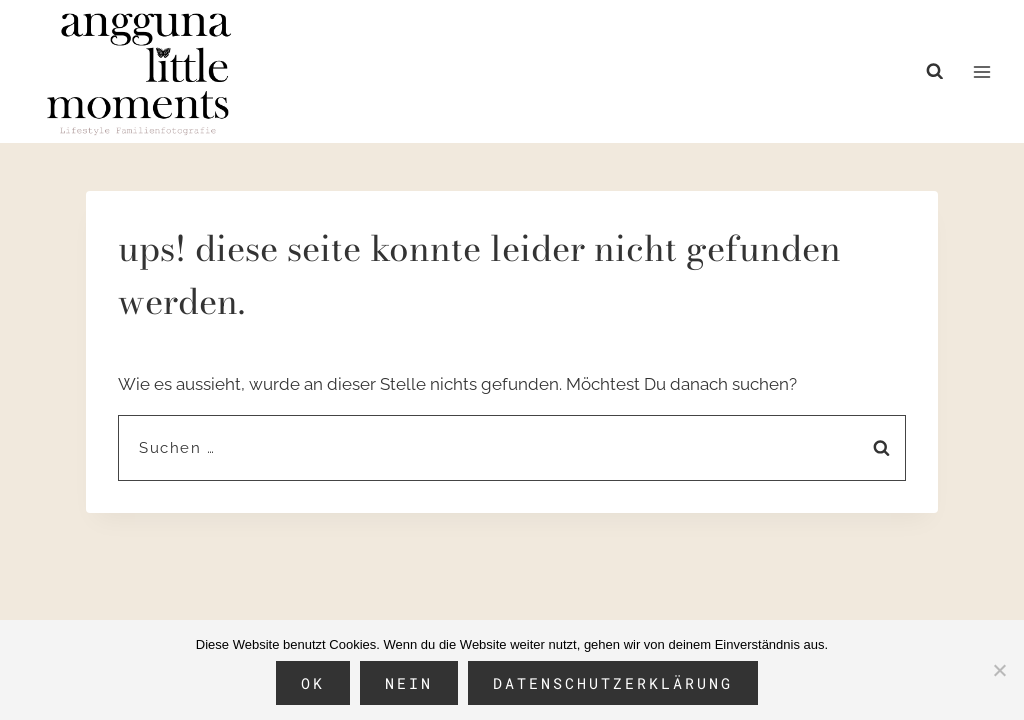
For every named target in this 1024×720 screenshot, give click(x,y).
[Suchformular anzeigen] (940, 72)
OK (313, 683)
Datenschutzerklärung (613, 683)
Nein (409, 683)
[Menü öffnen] (981, 71)
